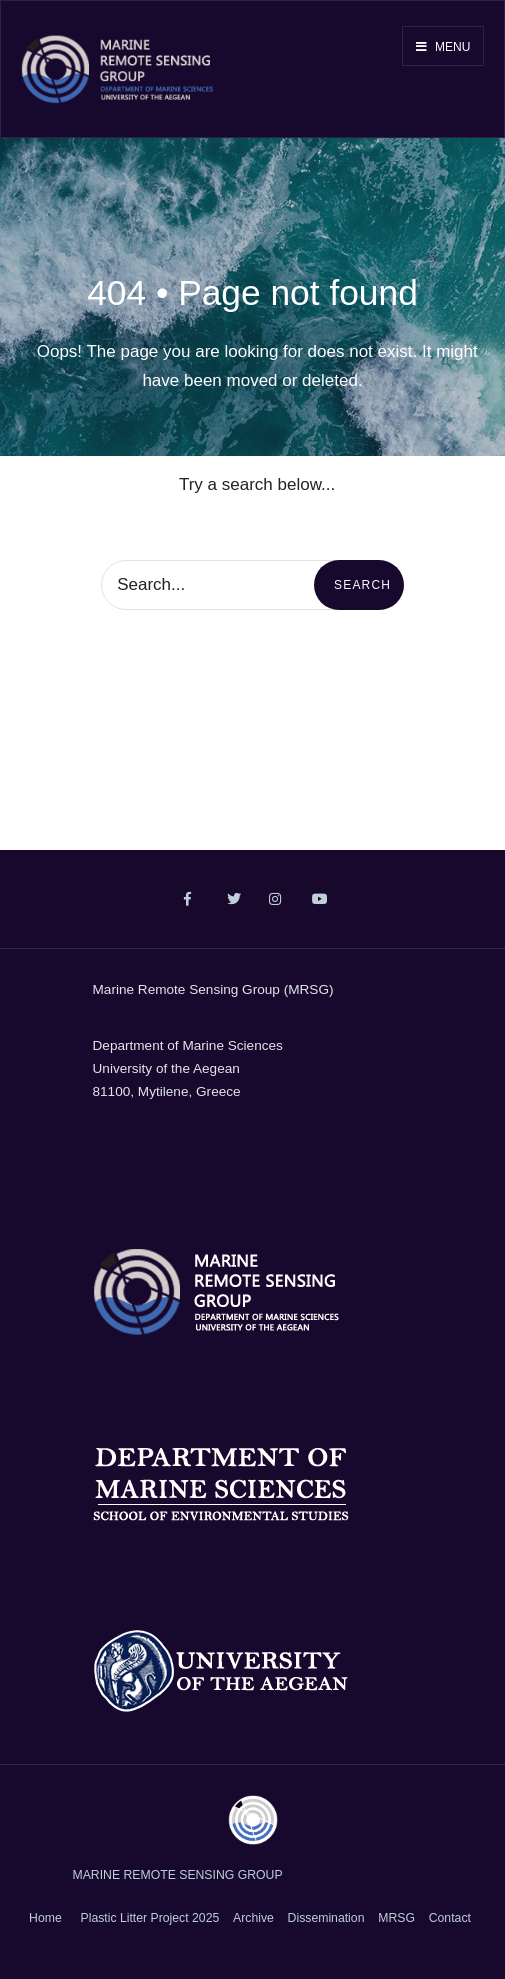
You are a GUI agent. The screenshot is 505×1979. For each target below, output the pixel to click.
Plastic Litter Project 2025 (150, 1918)
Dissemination (326, 1918)
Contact (450, 1918)
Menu (443, 47)
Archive (253, 1918)
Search (362, 585)
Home (45, 1918)
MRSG (396, 1918)
